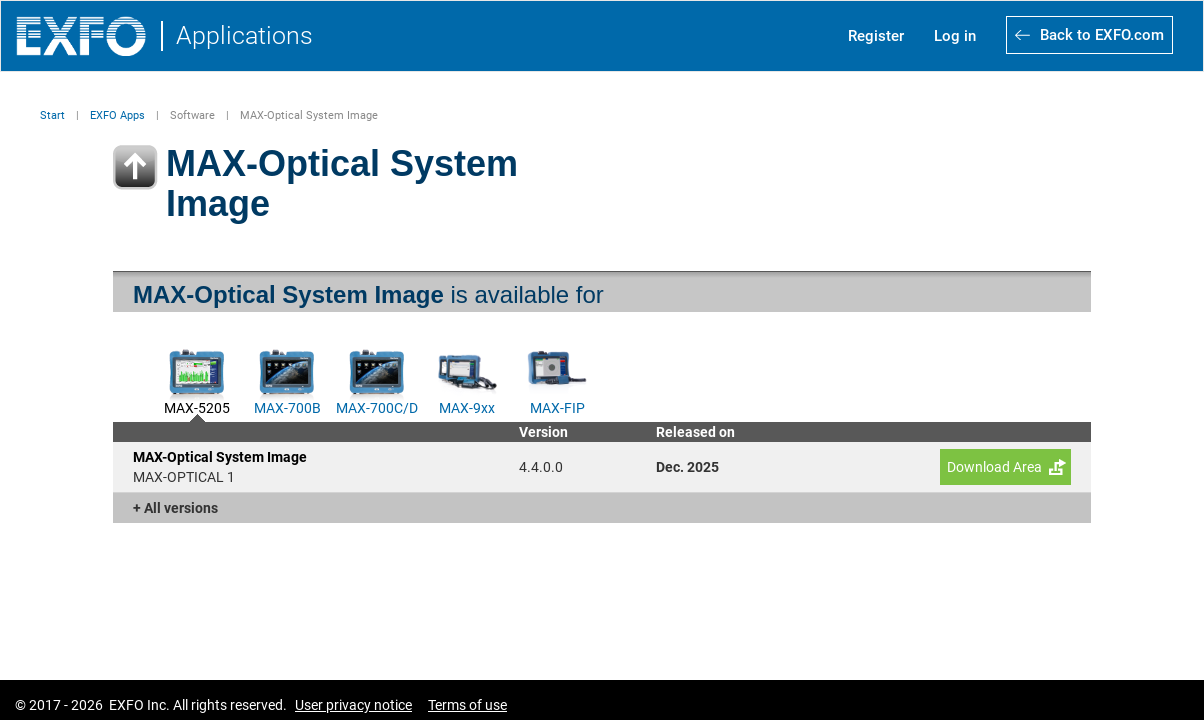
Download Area (994, 467)
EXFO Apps (117, 115)
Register (876, 36)
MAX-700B (287, 406)
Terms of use (467, 705)
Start (52, 115)
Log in (955, 36)
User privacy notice (353, 705)
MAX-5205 (197, 406)
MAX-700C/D (377, 406)
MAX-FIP (557, 406)
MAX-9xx (467, 406)
